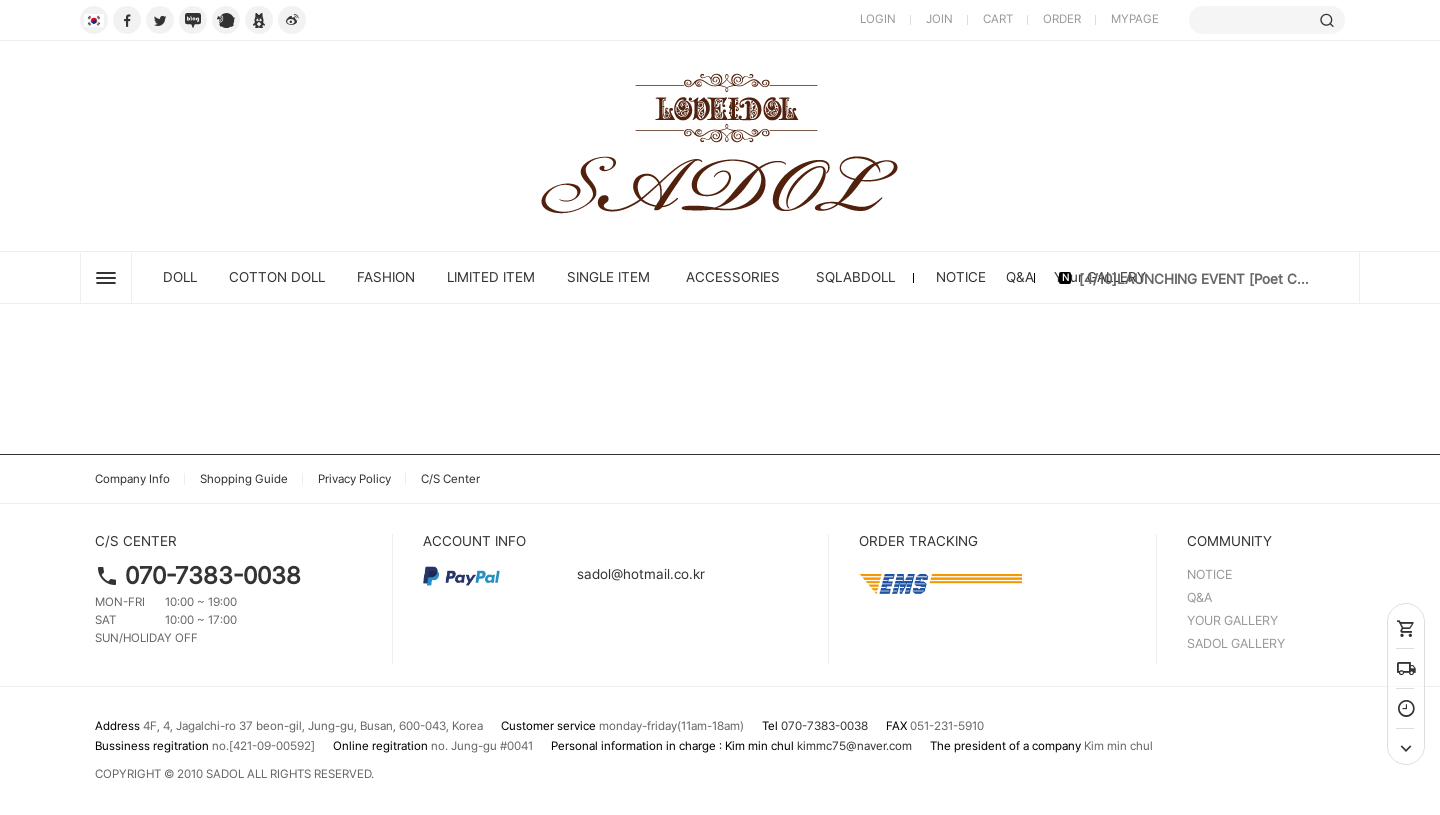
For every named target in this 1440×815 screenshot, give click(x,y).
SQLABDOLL (855, 277)
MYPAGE (1135, 19)
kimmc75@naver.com (854, 746)
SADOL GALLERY (1236, 643)
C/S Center (450, 479)
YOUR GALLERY (1232, 620)
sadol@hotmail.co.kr (564, 574)
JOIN (939, 19)
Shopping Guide (244, 479)
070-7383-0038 (213, 575)
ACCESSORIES (733, 277)
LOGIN (878, 19)
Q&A (1020, 277)
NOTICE (961, 277)
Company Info (132, 479)
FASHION (386, 277)
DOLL (180, 277)
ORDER (1062, 19)
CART (998, 19)
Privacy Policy (354, 479)
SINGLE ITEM (608, 277)
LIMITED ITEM (491, 277)
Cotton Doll (277, 277)
